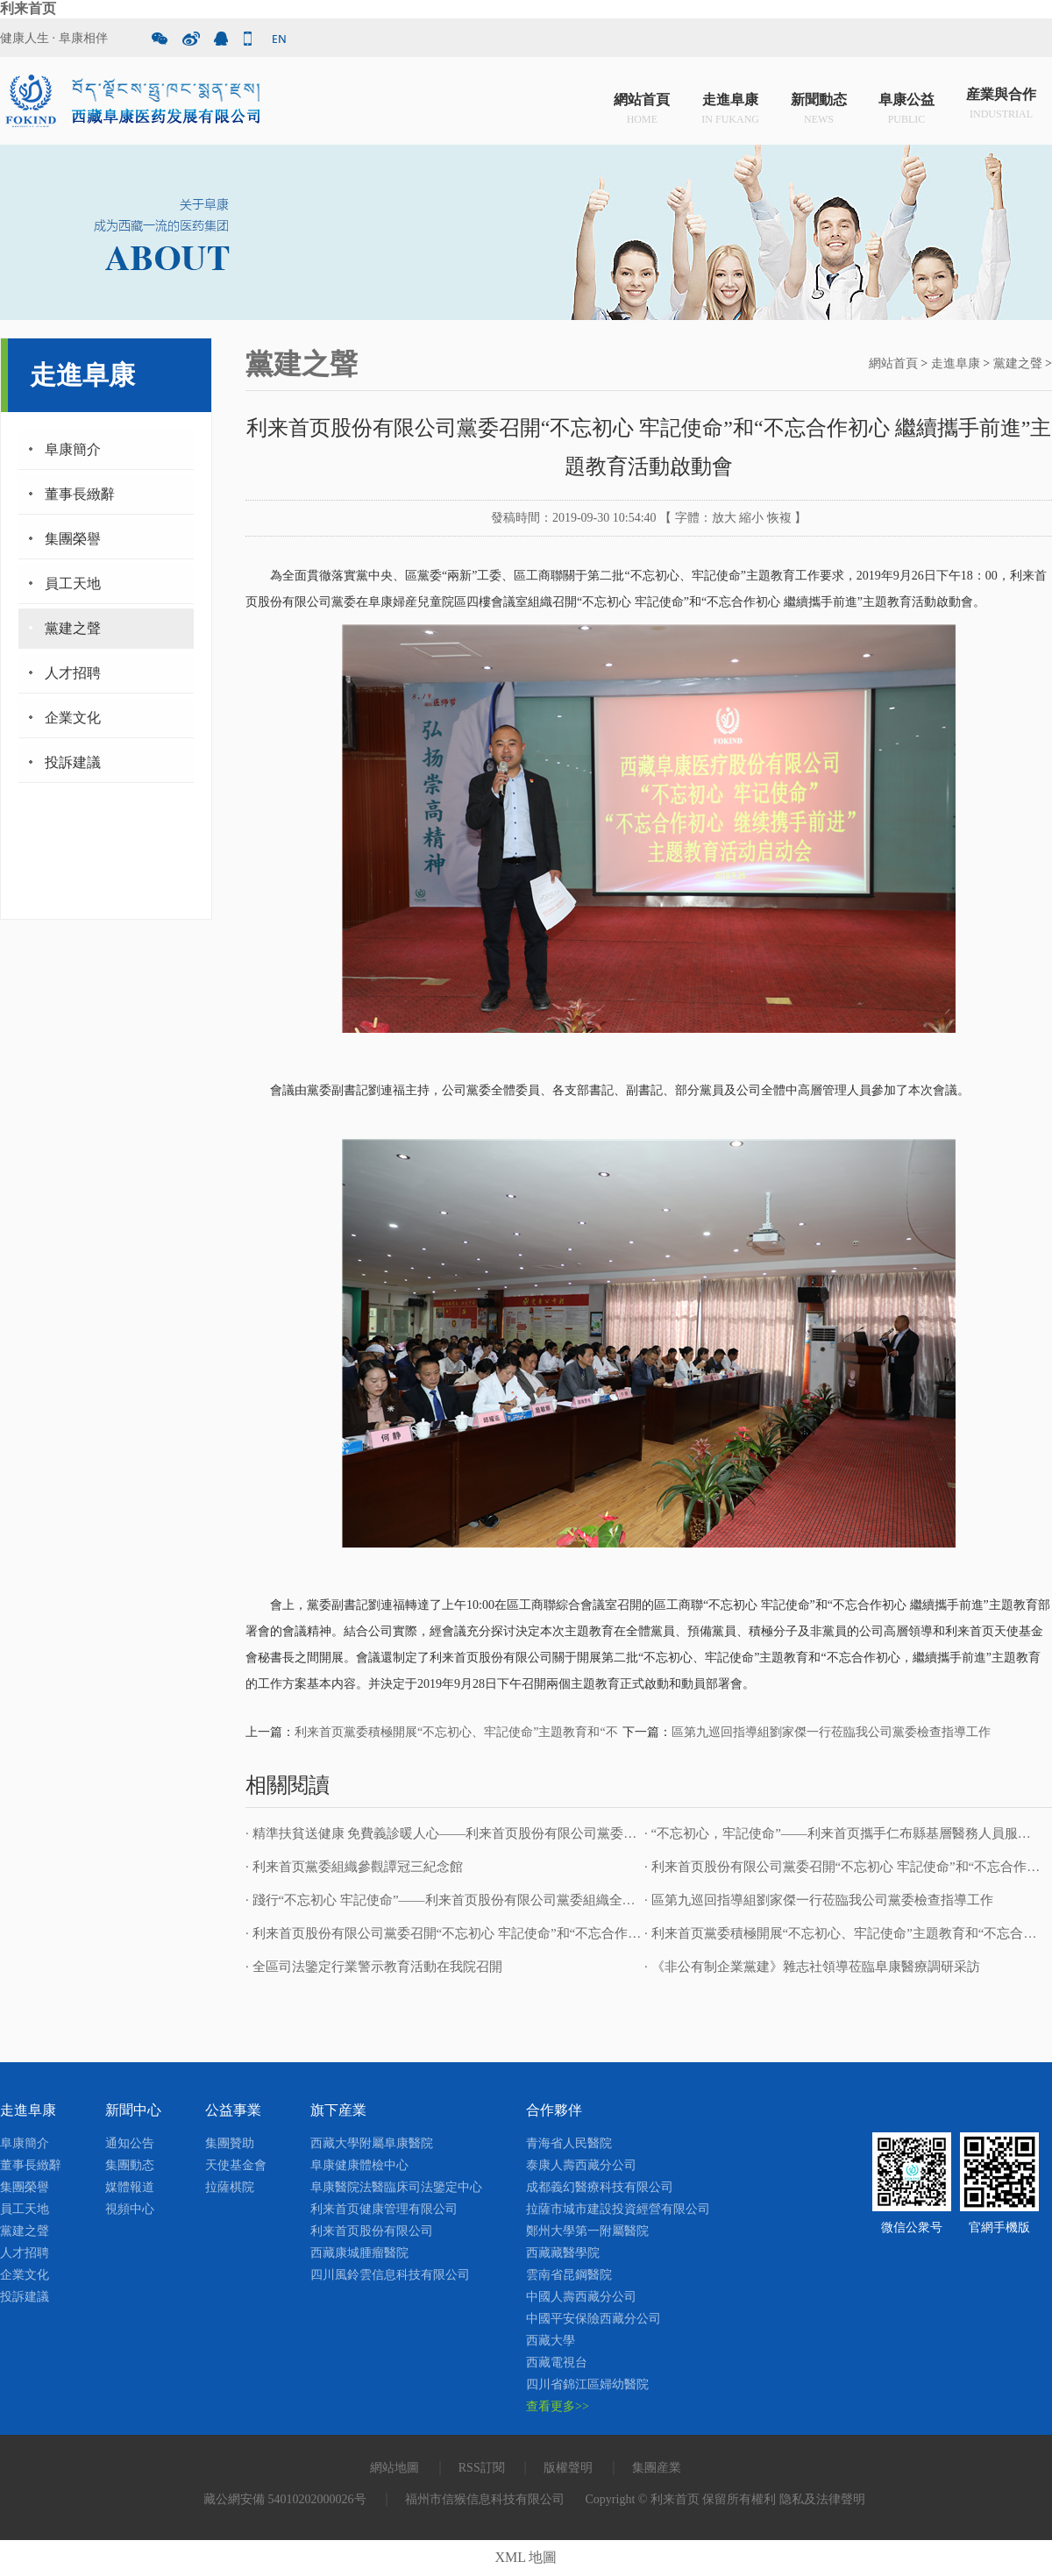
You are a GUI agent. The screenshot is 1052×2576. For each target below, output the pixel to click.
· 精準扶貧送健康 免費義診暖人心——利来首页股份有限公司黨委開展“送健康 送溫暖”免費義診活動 (533, 1833)
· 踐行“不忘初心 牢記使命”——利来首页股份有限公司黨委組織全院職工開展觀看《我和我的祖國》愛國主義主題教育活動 (598, 1900)
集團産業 (656, 2467)
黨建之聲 (73, 628)
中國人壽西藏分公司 (581, 2296)
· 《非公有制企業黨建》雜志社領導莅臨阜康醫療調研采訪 (812, 1967)
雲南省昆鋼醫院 (569, 2274)
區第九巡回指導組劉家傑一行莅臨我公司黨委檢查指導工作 (831, 1732)
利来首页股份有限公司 (371, 2231)
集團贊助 (229, 2143)
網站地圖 (394, 2467)
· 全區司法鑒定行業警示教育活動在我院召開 (373, 1967)
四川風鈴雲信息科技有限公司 (390, 2274)
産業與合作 (1001, 105)
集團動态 (129, 2165)
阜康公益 (906, 105)
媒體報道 (129, 2187)
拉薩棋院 (229, 2187)
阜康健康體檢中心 (359, 2165)
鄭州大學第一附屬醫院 (587, 2231)
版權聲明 (568, 2467)
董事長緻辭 (80, 494)
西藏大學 (550, 2340)
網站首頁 (642, 105)
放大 (724, 517)
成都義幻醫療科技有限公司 (599, 2187)
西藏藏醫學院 (563, 2252)
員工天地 (73, 583)
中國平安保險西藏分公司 (593, 2318)
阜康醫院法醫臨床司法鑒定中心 (396, 2187)
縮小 (751, 517)
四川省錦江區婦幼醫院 (587, 2384)
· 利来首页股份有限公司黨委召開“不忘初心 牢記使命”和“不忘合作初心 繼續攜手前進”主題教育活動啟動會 (553, 1933)
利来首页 (28, 8)
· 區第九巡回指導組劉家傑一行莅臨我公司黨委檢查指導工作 (818, 1900)
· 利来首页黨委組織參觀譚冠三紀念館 (354, 1867)
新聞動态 (819, 105)
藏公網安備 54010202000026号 (284, 2499)
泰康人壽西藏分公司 (581, 2165)
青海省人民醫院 (569, 2143)
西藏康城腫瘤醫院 (359, 2252)
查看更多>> (557, 2406)
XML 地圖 (526, 2557)
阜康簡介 (73, 449)
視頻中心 (129, 2209)
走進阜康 (730, 105)
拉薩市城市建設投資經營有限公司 (618, 2209)
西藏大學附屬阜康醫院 (371, 2143)
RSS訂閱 (481, 2467)
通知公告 (129, 2143)
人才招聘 (73, 672)
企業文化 (73, 717)
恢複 (779, 517)
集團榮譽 (73, 538)
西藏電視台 (556, 2362)
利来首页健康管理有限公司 (384, 2209)
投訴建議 (73, 762)
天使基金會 (236, 2165)
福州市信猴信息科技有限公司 (485, 2499)
